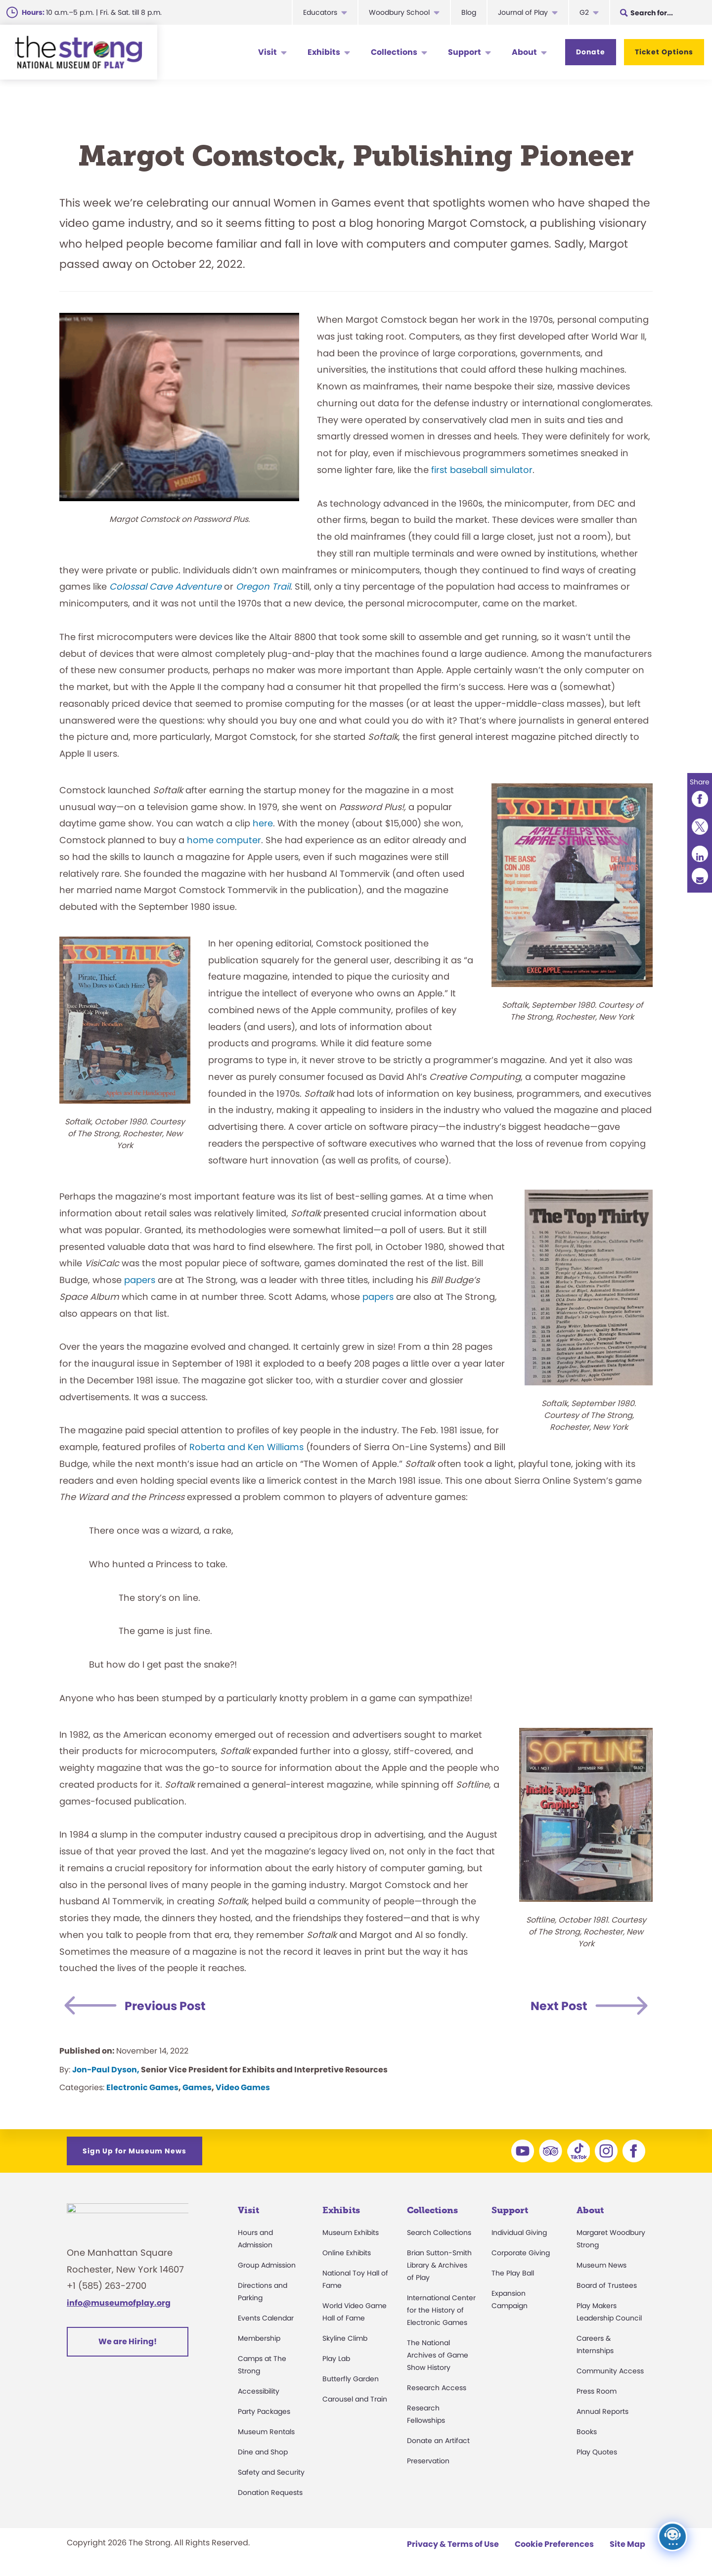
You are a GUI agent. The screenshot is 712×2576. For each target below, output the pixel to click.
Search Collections (439, 2232)
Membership (259, 2338)
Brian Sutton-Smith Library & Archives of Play (439, 2265)
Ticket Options (664, 52)
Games (197, 2087)
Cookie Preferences (554, 2544)
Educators (320, 12)
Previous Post (165, 2006)
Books (587, 2432)
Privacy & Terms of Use (453, 2544)
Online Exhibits (346, 2253)
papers (139, 1280)
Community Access (610, 2371)
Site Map (627, 2544)
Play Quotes (597, 2452)
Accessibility (258, 2391)
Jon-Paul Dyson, (105, 2069)
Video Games (243, 2087)
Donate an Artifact (438, 2441)
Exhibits (324, 52)
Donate (590, 52)
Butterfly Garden (350, 2379)
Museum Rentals (266, 2432)
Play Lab (336, 2358)
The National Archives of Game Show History (437, 2355)
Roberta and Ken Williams (246, 1447)
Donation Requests (270, 2492)
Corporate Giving (520, 2253)
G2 (584, 12)
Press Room (597, 2391)
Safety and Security (271, 2472)
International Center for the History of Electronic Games (441, 2310)
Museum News (601, 2265)
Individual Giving (519, 2232)
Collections (394, 52)
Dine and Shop (263, 2452)
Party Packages (264, 2411)
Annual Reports (602, 2411)
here (263, 823)
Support (464, 52)
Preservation (428, 2461)
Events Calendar (266, 2318)
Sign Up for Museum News (134, 2151)
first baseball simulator (482, 470)
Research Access (436, 2388)
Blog (468, 12)
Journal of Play (523, 12)
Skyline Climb (344, 2338)
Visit (267, 52)
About (524, 52)
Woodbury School (399, 12)
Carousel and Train (354, 2399)
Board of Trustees (607, 2285)
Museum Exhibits (350, 2232)
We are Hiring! (127, 2347)
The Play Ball (512, 2273)
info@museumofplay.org (119, 2308)
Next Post (559, 2006)
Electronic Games (142, 2087)
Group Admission (267, 2265)
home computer (224, 840)
